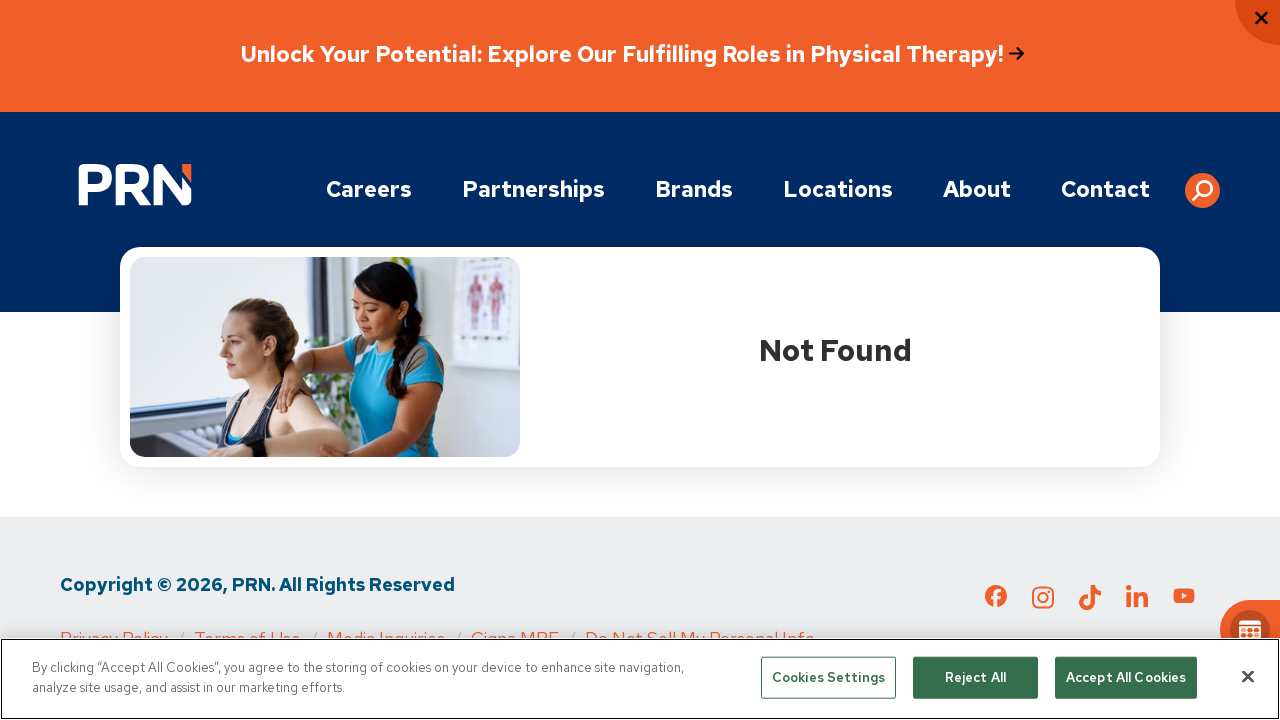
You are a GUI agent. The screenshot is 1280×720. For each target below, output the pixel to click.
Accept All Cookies (1126, 679)
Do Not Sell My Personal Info (700, 638)
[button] (1202, 183)
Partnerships (533, 189)
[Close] (1248, 679)
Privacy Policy (114, 638)
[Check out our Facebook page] (996, 600)
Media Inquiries (386, 638)
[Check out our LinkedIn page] (1137, 603)
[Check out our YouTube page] (1184, 599)
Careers (369, 189)
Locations (838, 189)
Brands (694, 189)
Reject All (975, 679)
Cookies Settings (828, 679)
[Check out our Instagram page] (1043, 603)
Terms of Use (247, 638)
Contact (1105, 189)
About (977, 189)
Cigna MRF (515, 638)
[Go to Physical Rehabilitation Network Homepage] (135, 184)
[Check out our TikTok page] (1090, 603)
